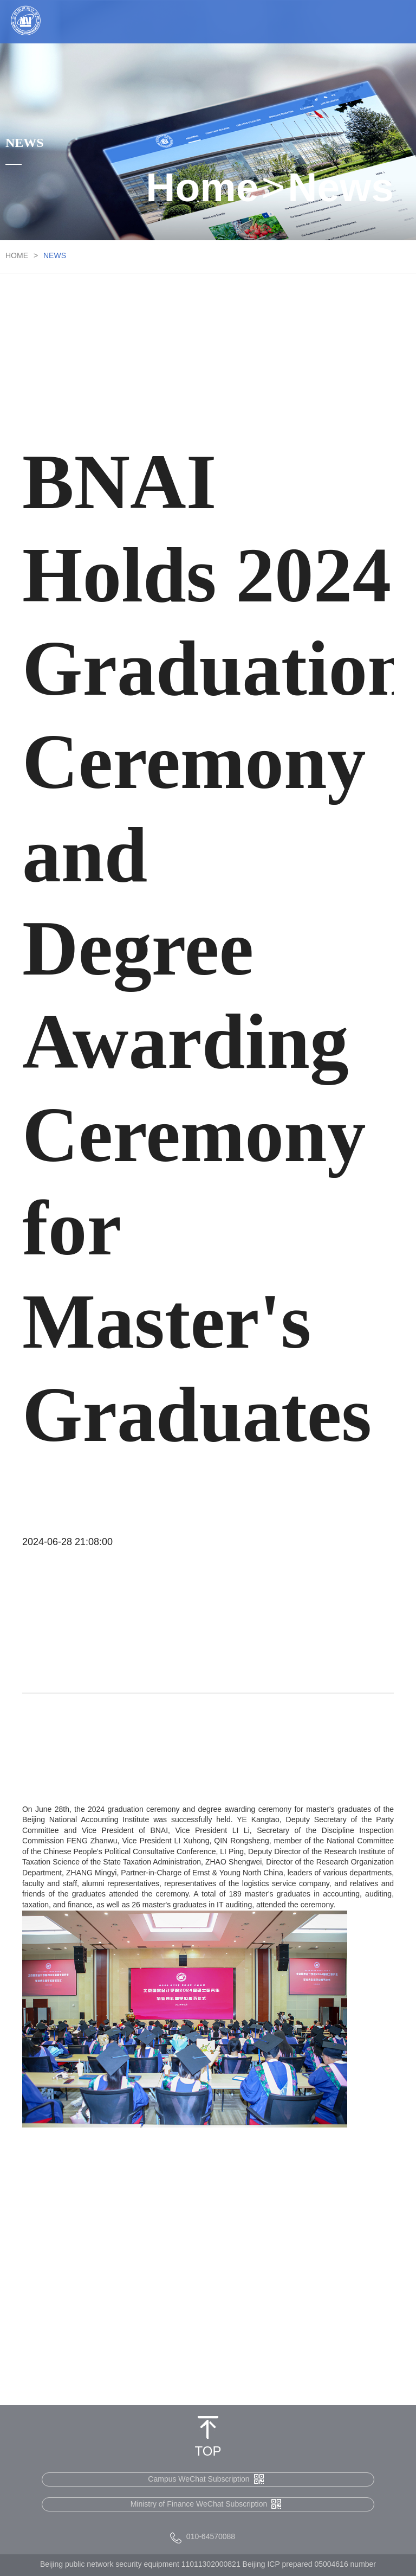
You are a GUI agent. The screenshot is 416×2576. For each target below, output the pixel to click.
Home (202, 190)
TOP (208, 2452)
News (341, 190)
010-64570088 (210, 2537)
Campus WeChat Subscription (205, 2479)
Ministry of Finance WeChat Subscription (206, 2504)
